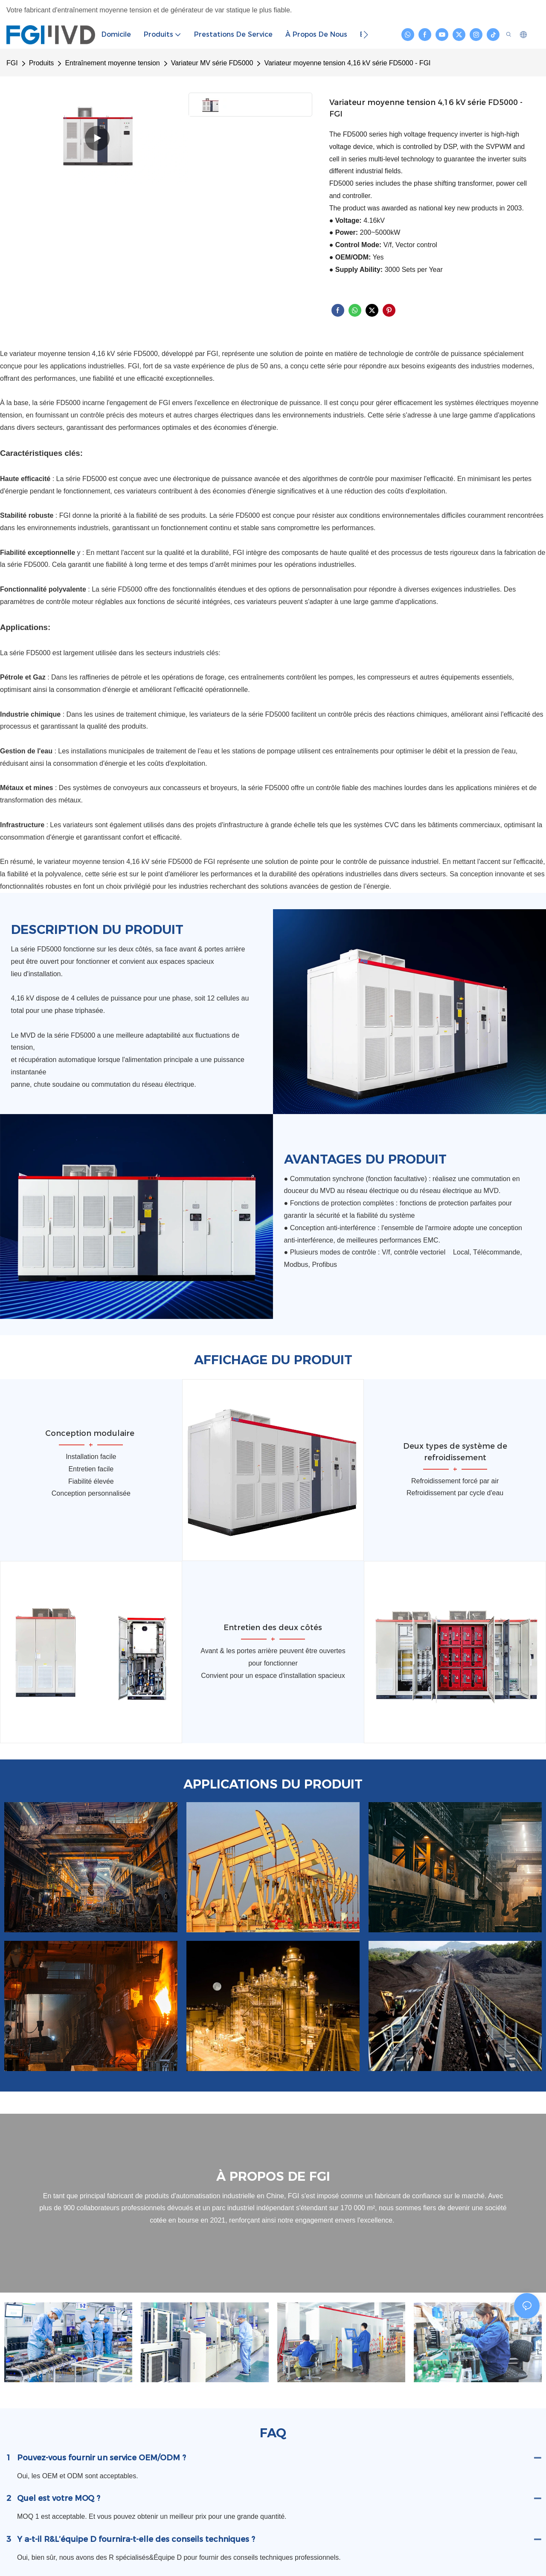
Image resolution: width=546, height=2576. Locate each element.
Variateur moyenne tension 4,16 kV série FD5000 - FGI (347, 63)
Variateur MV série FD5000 (212, 63)
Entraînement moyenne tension (112, 63)
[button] (365, 34)
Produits (41, 63)
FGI (12, 63)
